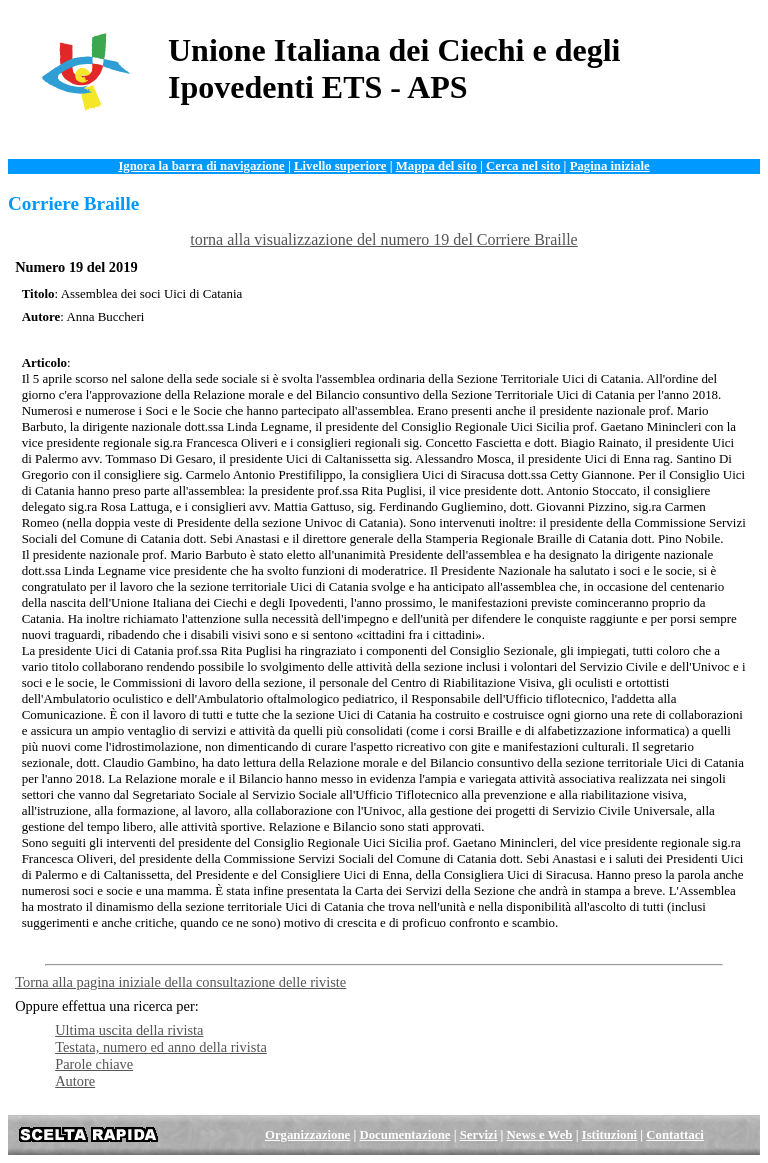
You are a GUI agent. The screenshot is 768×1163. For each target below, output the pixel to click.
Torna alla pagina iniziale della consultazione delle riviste (180, 982)
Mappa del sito (436, 166)
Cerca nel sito (523, 166)
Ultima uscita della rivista (129, 1030)
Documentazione (404, 1135)
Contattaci (675, 1135)
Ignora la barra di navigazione (201, 166)
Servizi (479, 1135)
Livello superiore (340, 166)
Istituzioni (609, 1135)
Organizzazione (307, 1135)
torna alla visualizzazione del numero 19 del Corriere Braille (383, 239)
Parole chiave (94, 1064)
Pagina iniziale (610, 166)
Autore (75, 1081)
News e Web (540, 1135)
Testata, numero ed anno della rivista (161, 1047)
